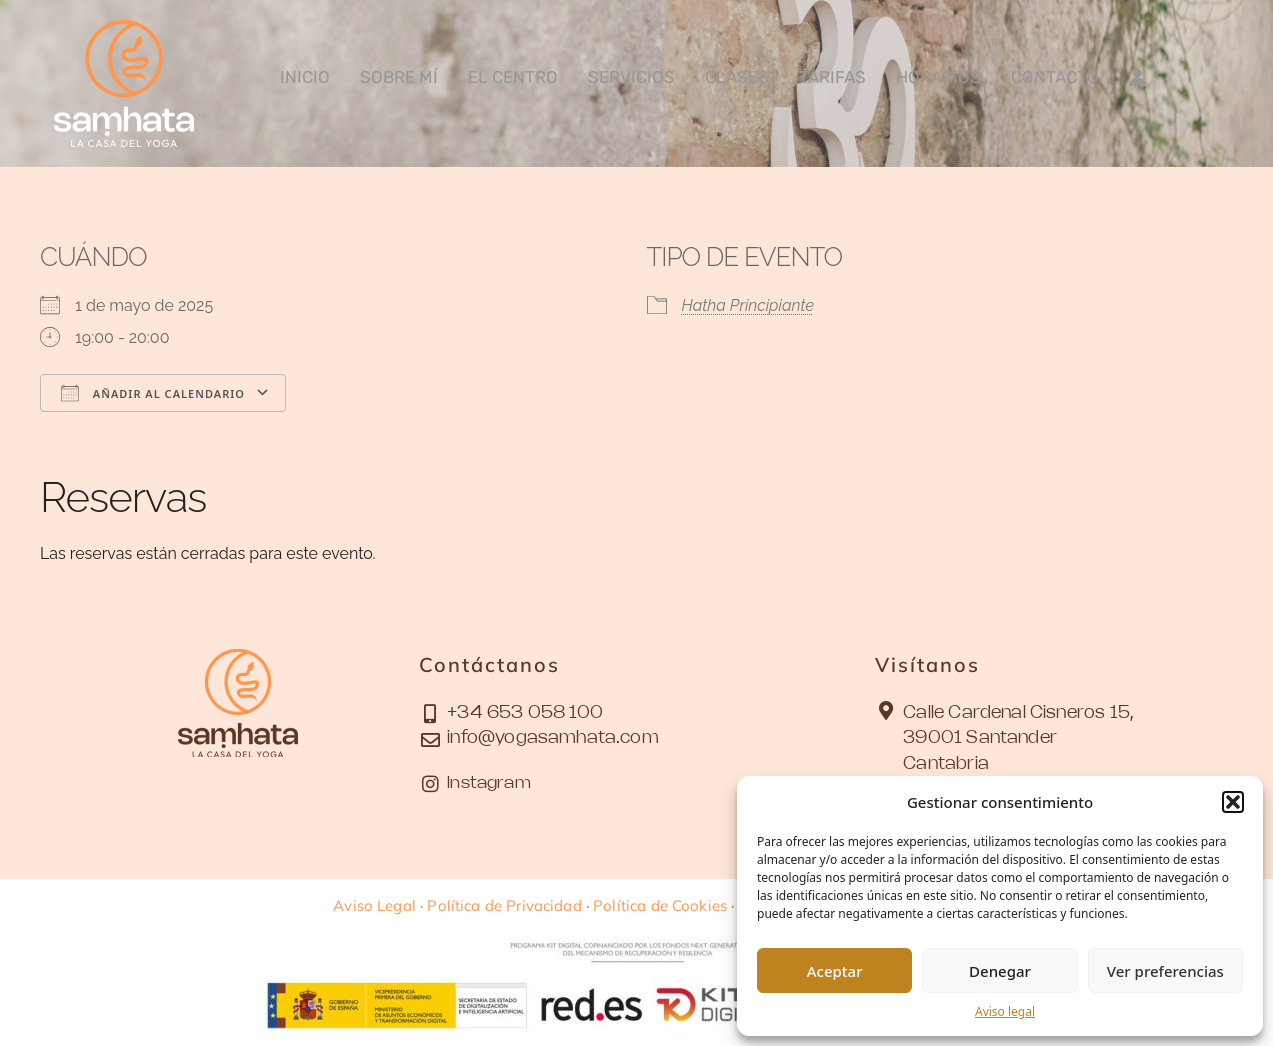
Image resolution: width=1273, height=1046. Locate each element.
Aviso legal (1005, 1011)
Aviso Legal (374, 905)
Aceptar (835, 971)
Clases (737, 77)
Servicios (631, 77)
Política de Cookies (660, 905)
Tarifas (832, 77)
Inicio (305, 77)
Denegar (1000, 971)
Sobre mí (399, 77)
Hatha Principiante (748, 305)
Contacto (1055, 77)
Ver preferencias (1165, 971)
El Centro (513, 77)
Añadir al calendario (153, 393)
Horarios (938, 77)
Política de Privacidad (504, 905)
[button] (1233, 802)
